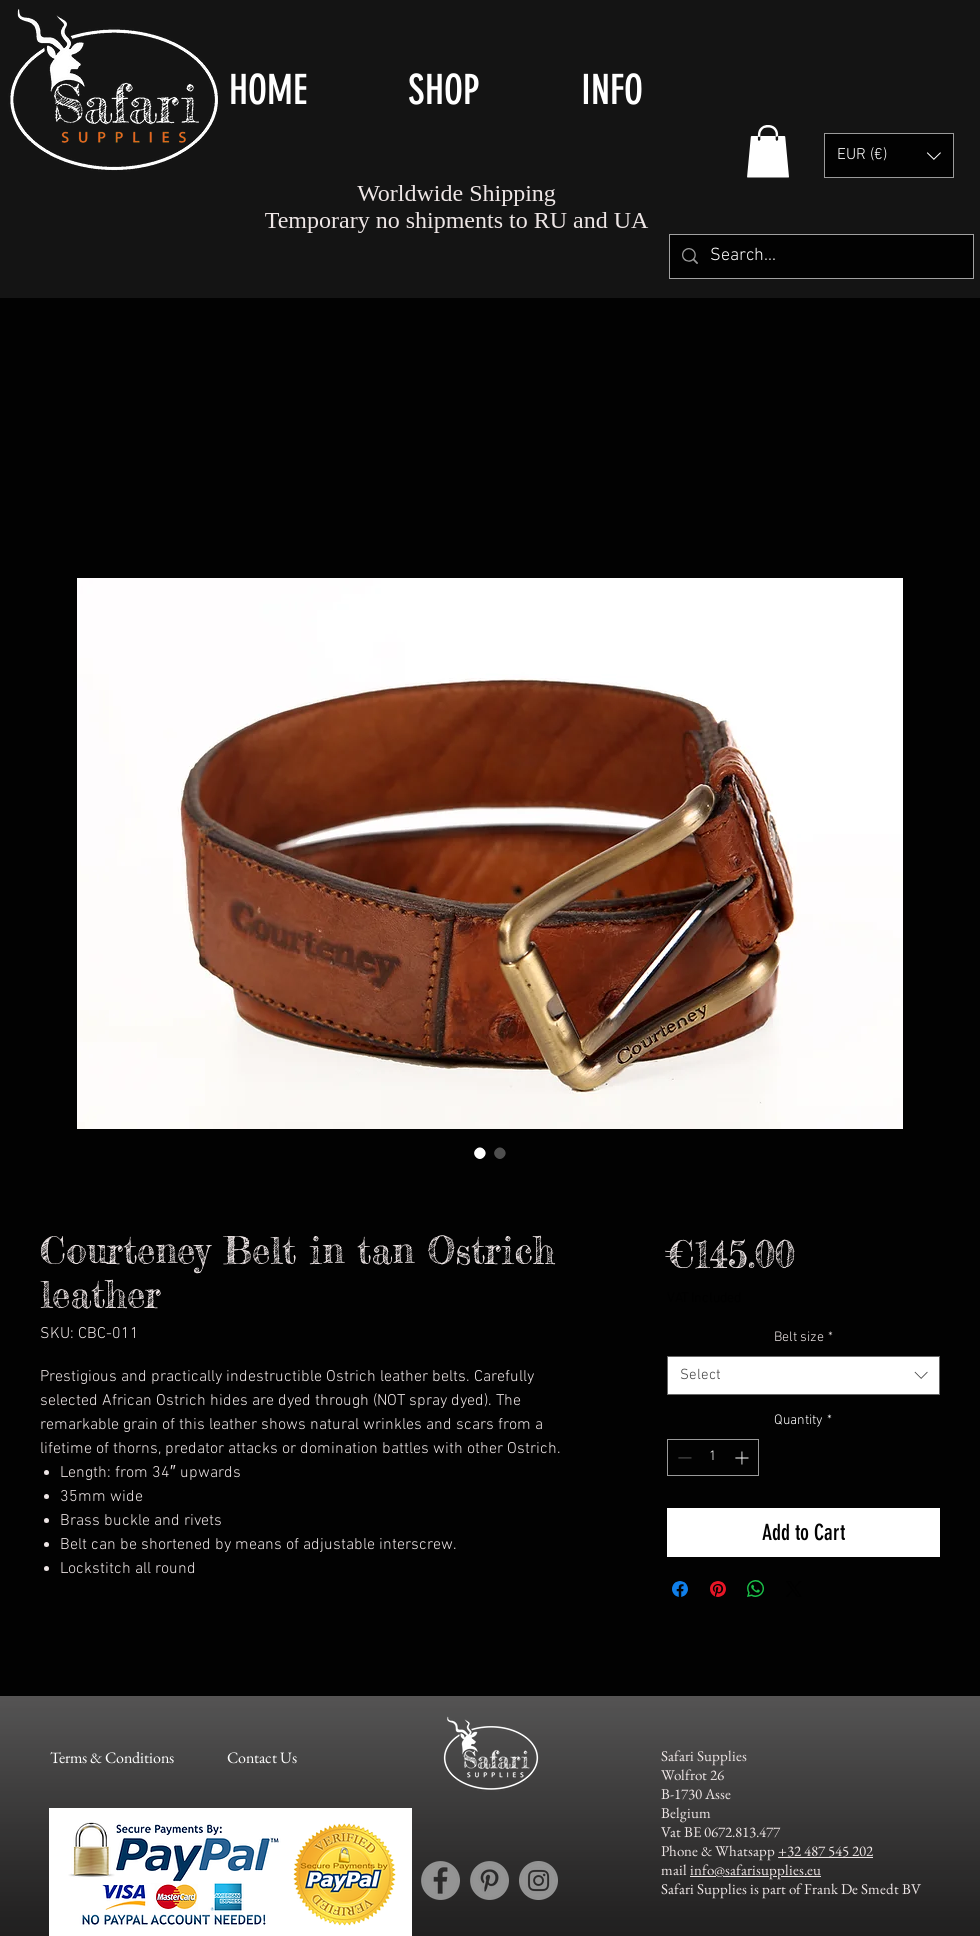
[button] (479, 90)
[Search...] (820, 256)
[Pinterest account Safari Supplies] (489, 1880)
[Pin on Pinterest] (718, 1589)
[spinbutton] (713, 1457)
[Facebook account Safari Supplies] (440, 1880)
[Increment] (743, 1457)
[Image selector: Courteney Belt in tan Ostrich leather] (480, 1153)
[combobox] (803, 1375)
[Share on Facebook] (680, 1589)
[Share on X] (794, 1589)
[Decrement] (682, 1457)
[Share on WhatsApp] (756, 1589)
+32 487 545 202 (825, 1850)
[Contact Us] (261, 1758)
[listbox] (889, 155)
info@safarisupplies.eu (755, 1869)
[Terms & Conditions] (111, 1758)
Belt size (803, 1337)
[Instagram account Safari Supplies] (538, 1880)
